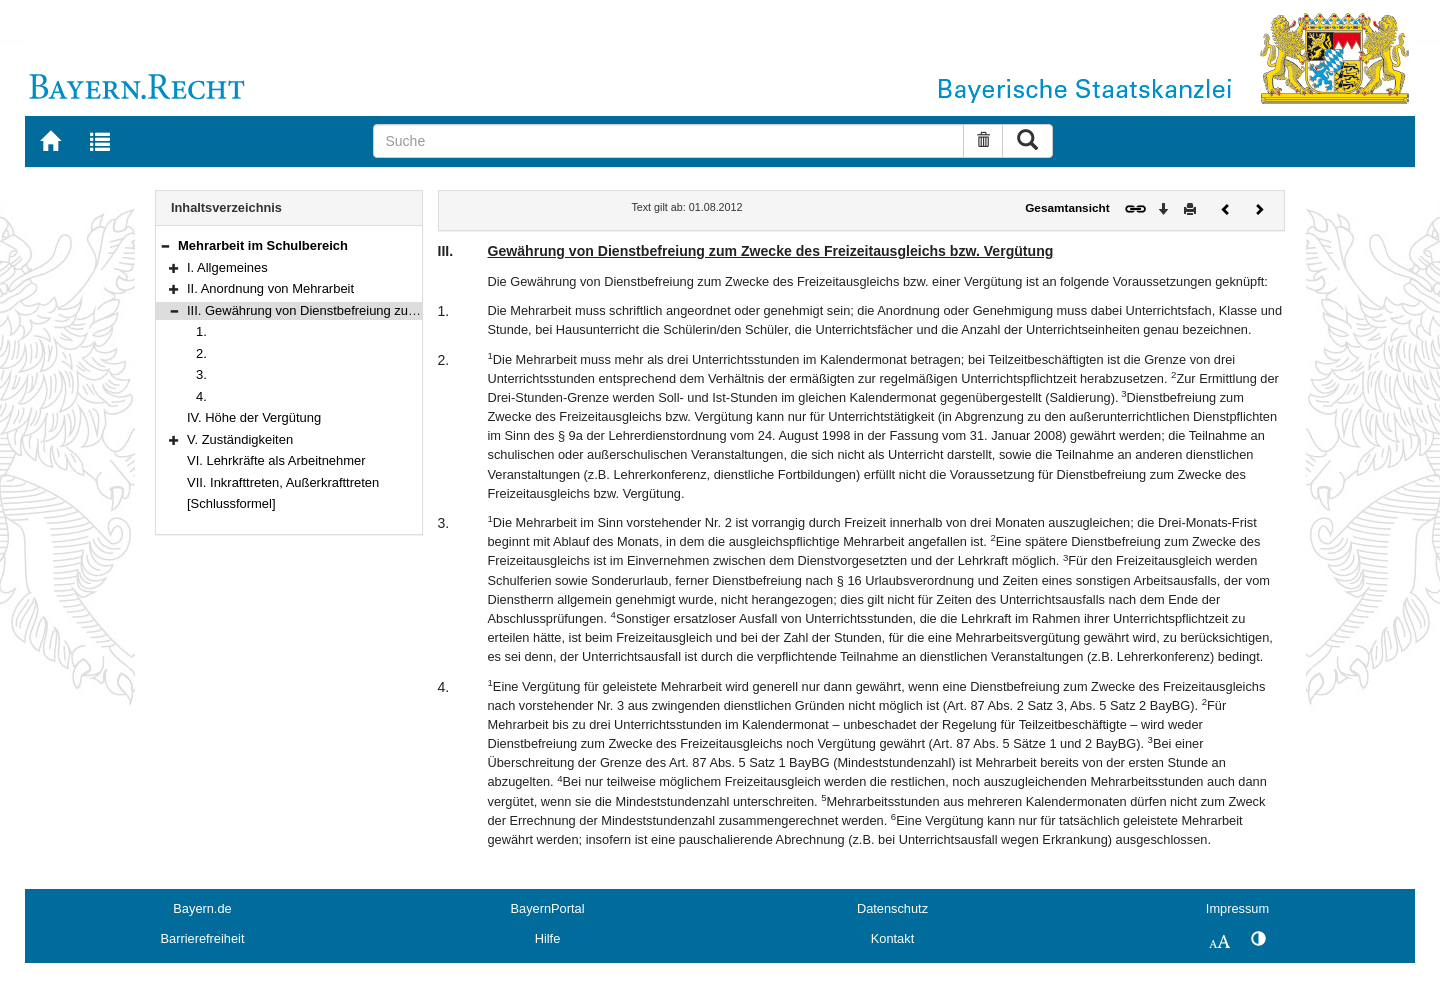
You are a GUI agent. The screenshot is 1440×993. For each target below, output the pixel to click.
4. (201, 396)
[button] (165, 245)
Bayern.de (202, 908)
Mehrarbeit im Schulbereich (263, 245)
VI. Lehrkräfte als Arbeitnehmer (276, 460)
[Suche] (668, 141)
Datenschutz (892, 908)
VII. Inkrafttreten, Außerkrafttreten (283, 482)
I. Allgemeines (227, 267)
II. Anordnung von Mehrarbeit (270, 288)
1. (201, 331)
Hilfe (548, 938)
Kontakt (892, 938)
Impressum (1237, 908)
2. (201, 353)
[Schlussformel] (231, 503)
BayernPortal (548, 908)
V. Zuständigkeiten (240, 439)
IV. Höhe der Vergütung (254, 417)
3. (201, 374)
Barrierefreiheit (203, 938)
